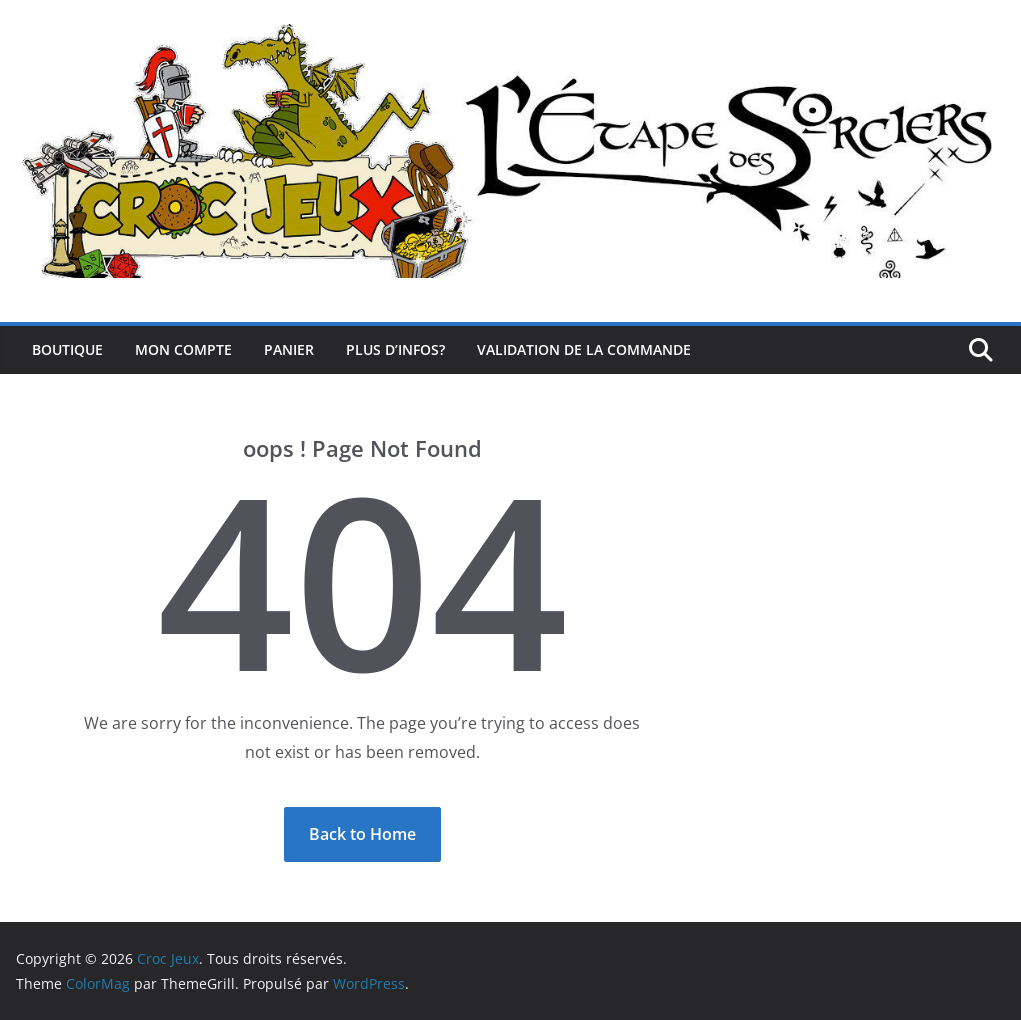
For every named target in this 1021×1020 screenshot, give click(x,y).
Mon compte (183, 349)
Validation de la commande (584, 349)
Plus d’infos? (395, 349)
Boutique (67, 349)
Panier (289, 349)
